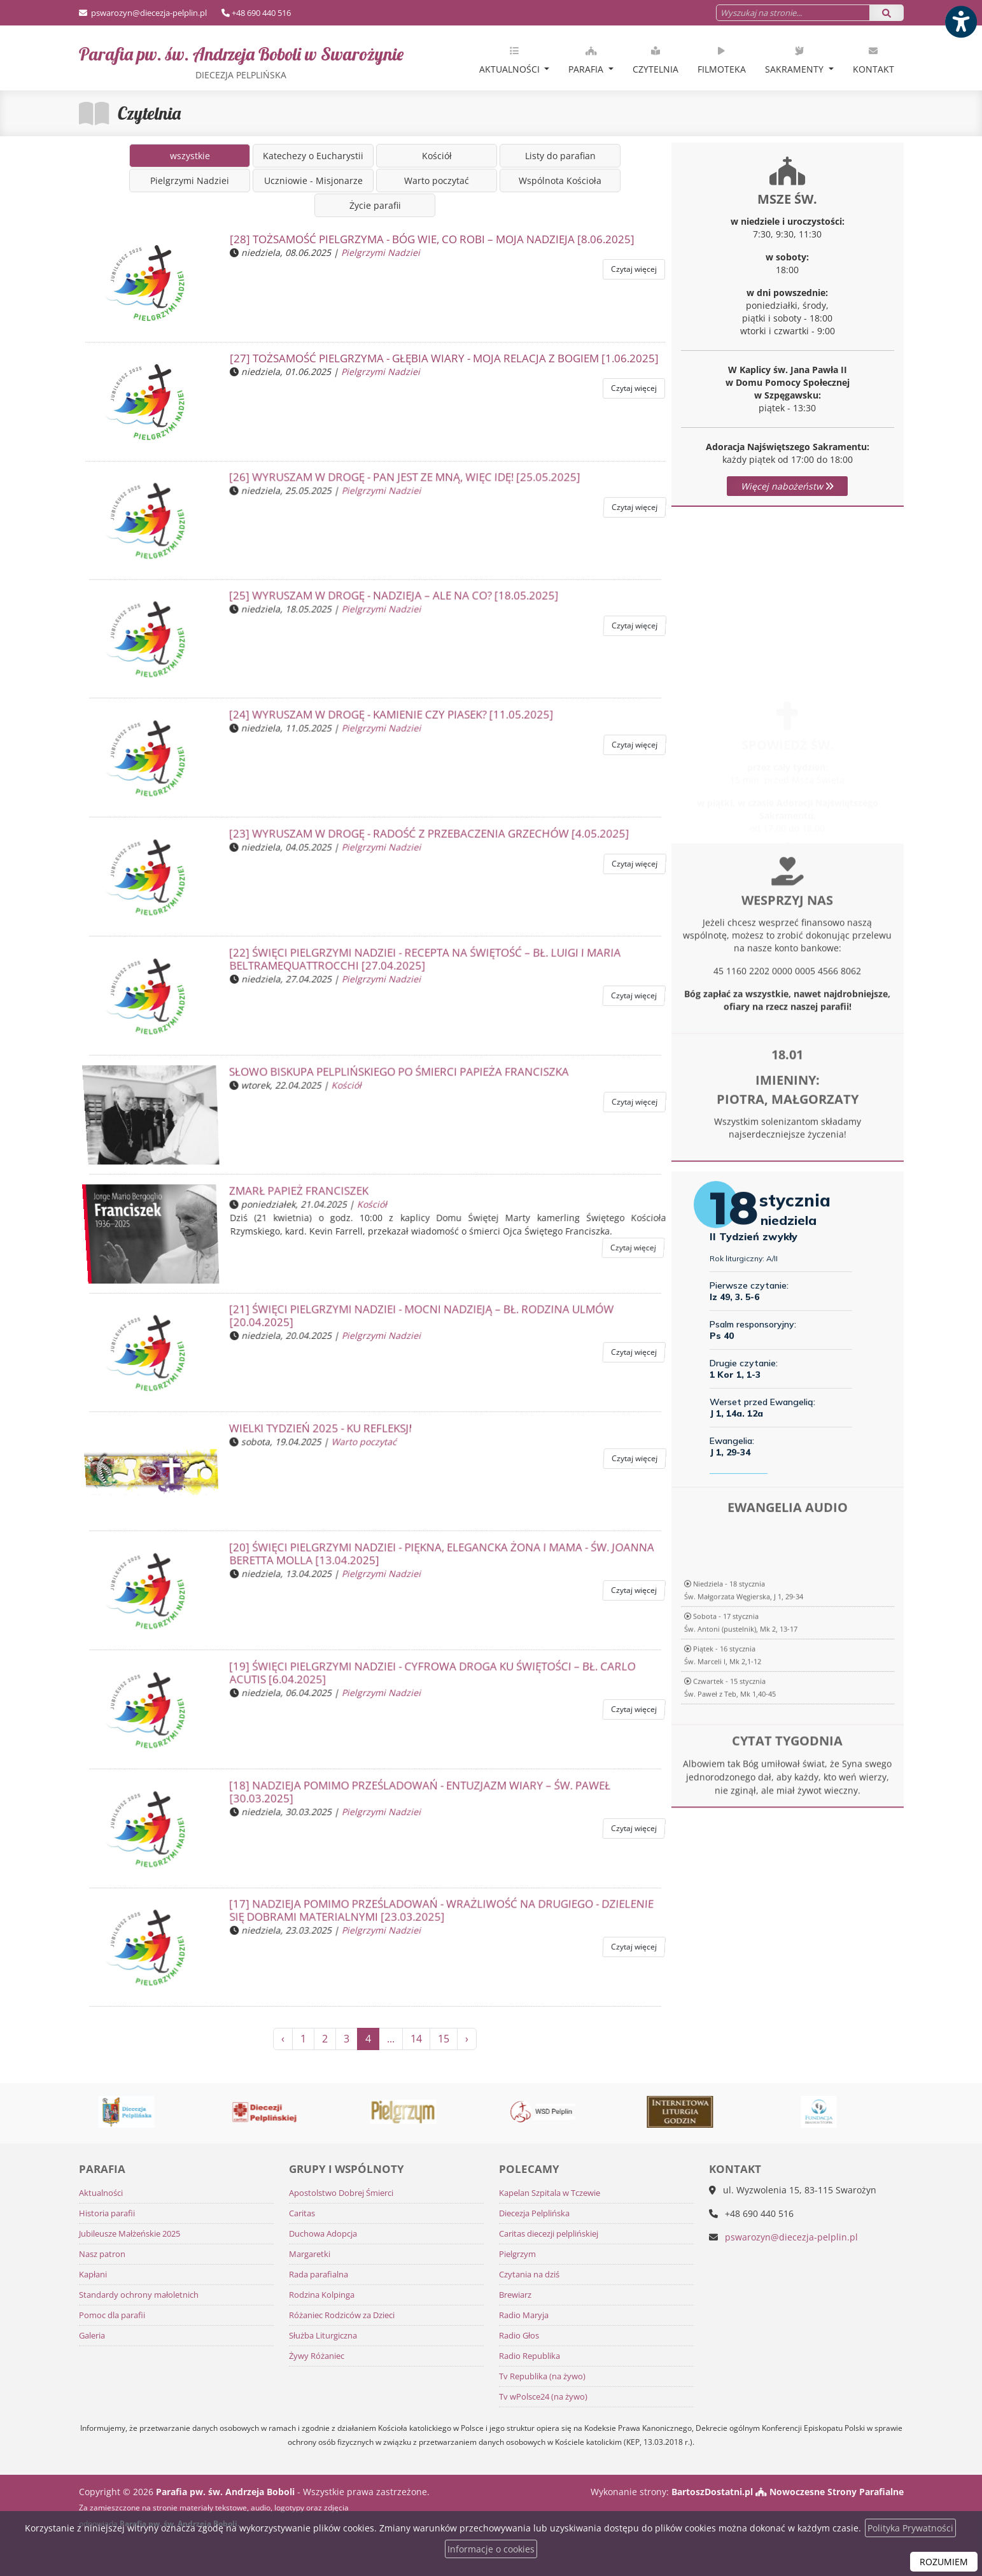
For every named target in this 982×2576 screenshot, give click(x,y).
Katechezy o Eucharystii (313, 156)
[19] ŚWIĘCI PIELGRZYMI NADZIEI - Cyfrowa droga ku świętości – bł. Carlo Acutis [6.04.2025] (427, 1677)
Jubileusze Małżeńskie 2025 (129, 2233)
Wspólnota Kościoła (560, 180)
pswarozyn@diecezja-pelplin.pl (148, 12)
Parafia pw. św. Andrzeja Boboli (241, 62)
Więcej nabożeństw (787, 486)
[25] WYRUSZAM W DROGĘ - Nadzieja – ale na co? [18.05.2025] (392, 601)
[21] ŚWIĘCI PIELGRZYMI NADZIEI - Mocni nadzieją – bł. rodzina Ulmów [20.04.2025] (417, 1320)
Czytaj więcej (634, 269)
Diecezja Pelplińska (534, 2213)
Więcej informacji (787, 881)
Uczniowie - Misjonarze (313, 180)
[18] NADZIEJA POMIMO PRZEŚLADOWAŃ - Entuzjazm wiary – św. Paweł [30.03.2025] (415, 1796)
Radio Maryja (524, 2315)
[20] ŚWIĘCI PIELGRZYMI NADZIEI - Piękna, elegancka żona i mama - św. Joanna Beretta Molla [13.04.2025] (436, 1558)
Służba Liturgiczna (323, 2335)
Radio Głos (519, 2335)
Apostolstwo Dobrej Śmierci (341, 2193)
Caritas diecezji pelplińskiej (548, 2233)
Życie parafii (375, 205)
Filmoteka (722, 60)
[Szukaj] (886, 12)
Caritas (302, 2213)
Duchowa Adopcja (323, 2233)
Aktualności (510, 60)
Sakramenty (795, 60)
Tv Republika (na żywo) (542, 2376)
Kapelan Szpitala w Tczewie (549, 2193)
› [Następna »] (466, 2039)
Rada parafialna (318, 2274)
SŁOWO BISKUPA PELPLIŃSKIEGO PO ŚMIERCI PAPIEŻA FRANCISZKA (397, 1077)
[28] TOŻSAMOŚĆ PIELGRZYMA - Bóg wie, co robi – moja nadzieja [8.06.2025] (432, 239)
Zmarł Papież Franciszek (302, 1196)
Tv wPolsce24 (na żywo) (543, 2396)
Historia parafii (107, 2213)
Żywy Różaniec (316, 2356)
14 (416, 2039)
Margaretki (309, 2254)
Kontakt (873, 60)
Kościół (437, 156)
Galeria (92, 2335)
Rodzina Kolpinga (321, 2294)
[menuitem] (514, 58)
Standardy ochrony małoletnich (139, 2294)
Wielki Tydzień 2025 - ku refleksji (323, 1434)
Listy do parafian (560, 156)
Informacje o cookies (491, 2549)
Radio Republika (529, 2356)
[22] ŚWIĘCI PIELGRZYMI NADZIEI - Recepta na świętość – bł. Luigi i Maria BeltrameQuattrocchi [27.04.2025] (420, 963)
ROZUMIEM (944, 2562)
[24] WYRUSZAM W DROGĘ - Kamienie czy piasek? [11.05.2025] (390, 720)
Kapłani (93, 2274)
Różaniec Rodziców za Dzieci (342, 2315)
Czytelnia (655, 60)
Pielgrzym (517, 2254)
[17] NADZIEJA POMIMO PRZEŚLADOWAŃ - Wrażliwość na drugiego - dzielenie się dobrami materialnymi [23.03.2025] (436, 1915)
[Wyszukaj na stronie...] (793, 12)
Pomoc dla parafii (112, 2315)
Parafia (587, 60)
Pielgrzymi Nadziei (189, 180)
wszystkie (190, 156)
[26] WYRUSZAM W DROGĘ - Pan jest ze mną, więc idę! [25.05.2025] (402, 482)
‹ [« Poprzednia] (282, 2039)
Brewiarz (515, 2294)
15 (443, 2039)
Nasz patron (102, 2254)
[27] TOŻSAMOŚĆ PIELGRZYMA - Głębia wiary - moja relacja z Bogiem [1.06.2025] (444, 358)
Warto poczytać (436, 180)
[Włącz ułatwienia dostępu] (960, 21)
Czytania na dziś (529, 2274)
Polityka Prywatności (910, 2528)
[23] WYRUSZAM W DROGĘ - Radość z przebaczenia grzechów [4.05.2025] (425, 839)
